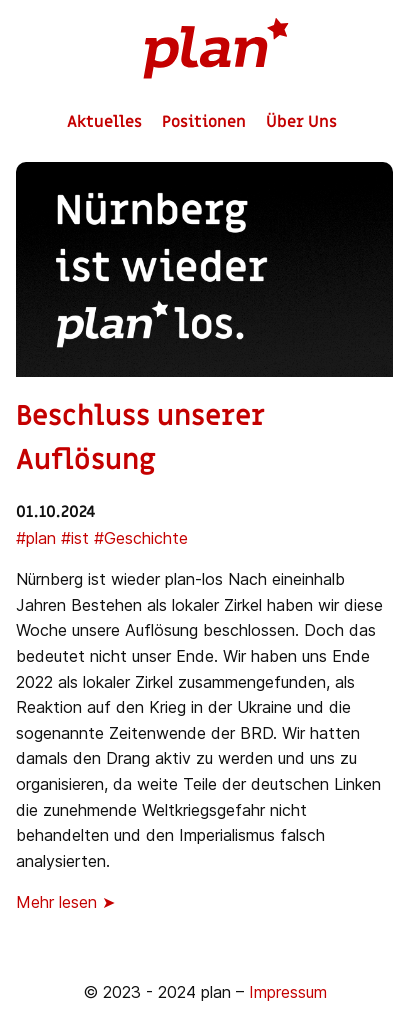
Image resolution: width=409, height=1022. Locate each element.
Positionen (204, 122)
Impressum (288, 992)
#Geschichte (141, 538)
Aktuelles (104, 122)
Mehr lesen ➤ (65, 902)
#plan (36, 538)
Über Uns (301, 122)
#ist (75, 538)
